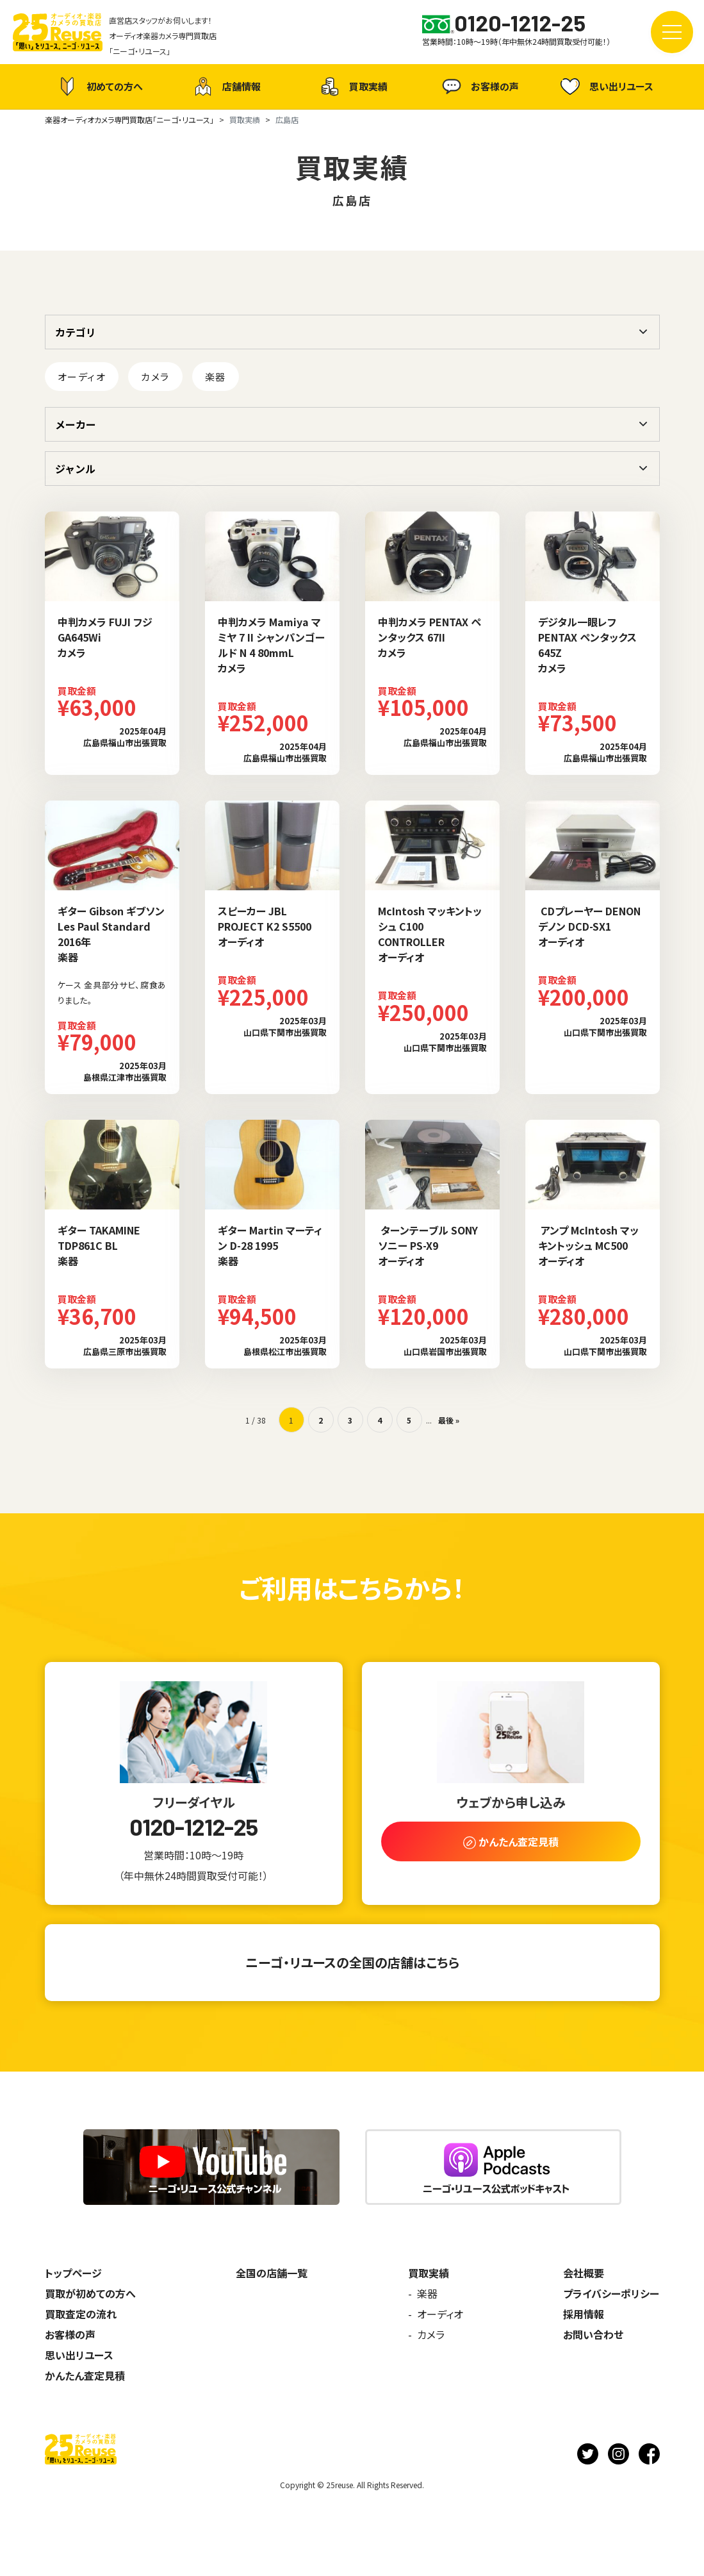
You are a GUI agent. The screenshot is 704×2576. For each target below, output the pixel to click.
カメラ (155, 376)
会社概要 (583, 2273)
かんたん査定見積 (85, 2375)
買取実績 (352, 86)
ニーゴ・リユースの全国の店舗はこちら (352, 1962)
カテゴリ (75, 332)
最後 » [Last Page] (448, 1420)
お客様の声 (479, 86)
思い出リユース (605, 86)
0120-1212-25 (193, 1826)
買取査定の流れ (81, 2314)
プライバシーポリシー (611, 2293)
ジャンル (75, 468)
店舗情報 (225, 86)
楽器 (215, 376)
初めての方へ (98, 86)
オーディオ (82, 376)
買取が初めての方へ (90, 2293)
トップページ (73, 2273)
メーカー (75, 424)
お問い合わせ (593, 2334)
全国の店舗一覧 (271, 2273)
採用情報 (583, 2314)
